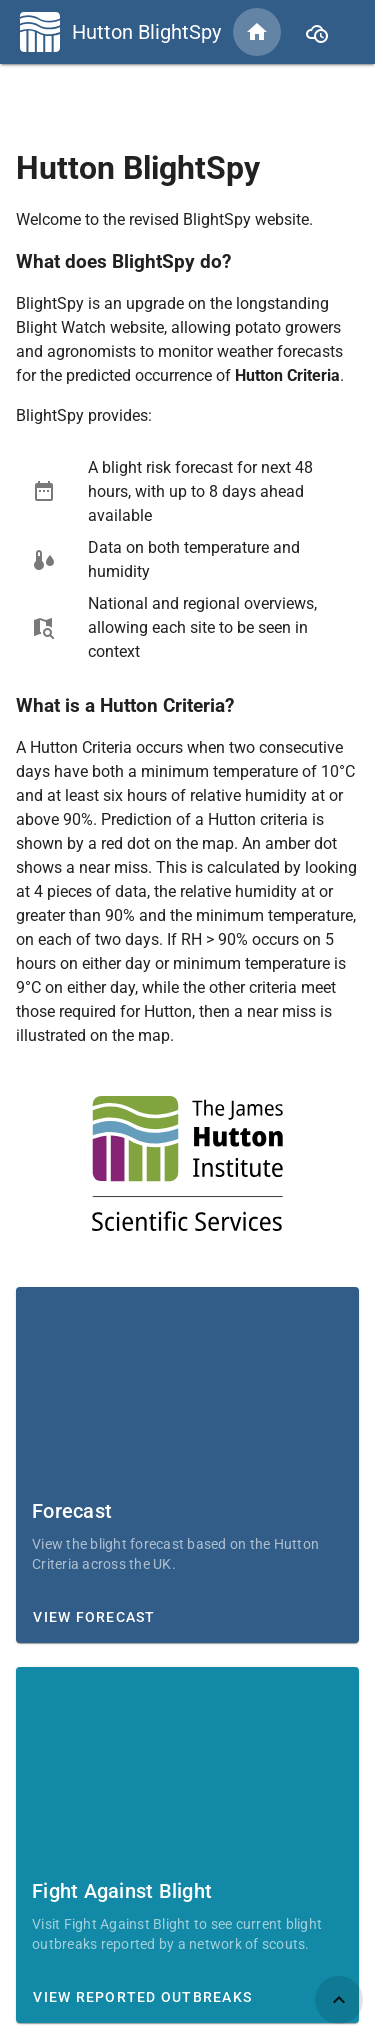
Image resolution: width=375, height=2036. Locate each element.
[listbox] (187, 560)
